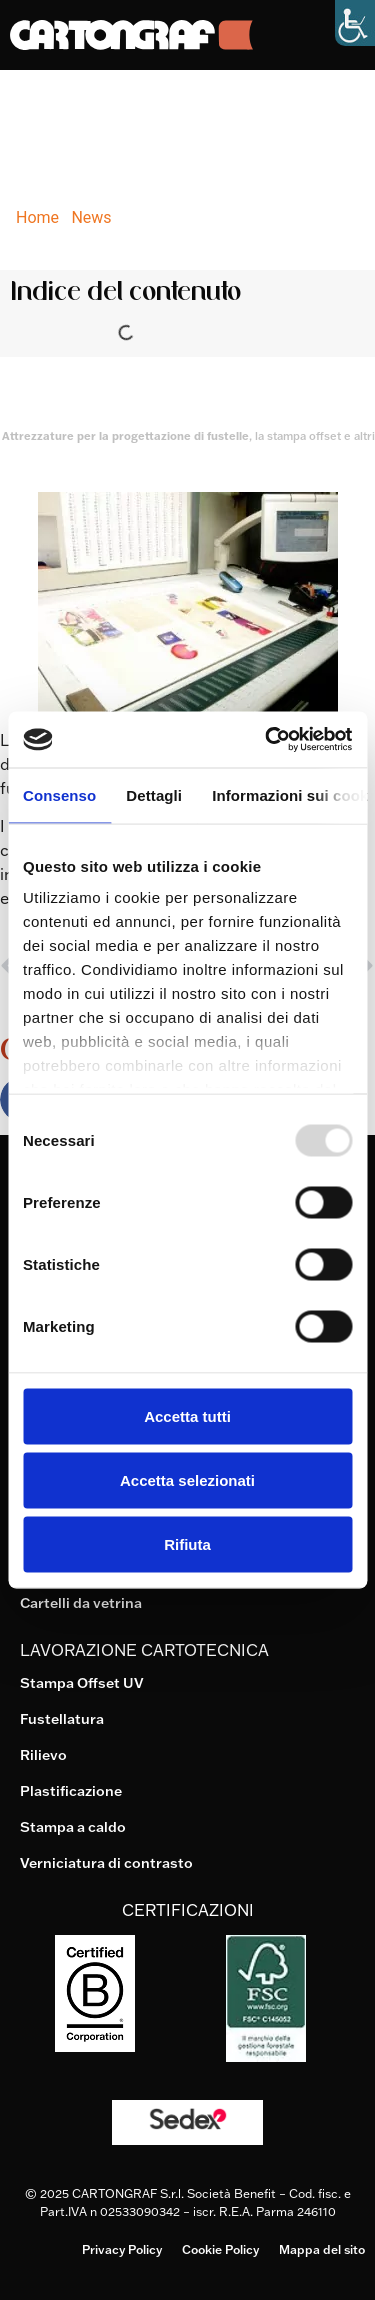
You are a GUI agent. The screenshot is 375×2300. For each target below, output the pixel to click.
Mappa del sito (322, 2249)
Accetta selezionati (187, 1479)
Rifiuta (187, 1543)
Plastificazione (71, 1791)
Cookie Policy (220, 2249)
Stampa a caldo (73, 1827)
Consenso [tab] (59, 794)
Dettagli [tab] (154, 794)
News (91, 217)
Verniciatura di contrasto (106, 1863)
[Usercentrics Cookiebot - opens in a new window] (267, 740)
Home (37, 217)
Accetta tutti (187, 1415)
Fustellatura (62, 1719)
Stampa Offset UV (82, 1683)
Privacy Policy (122, 2249)
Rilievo (43, 1755)
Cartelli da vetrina (81, 1603)
